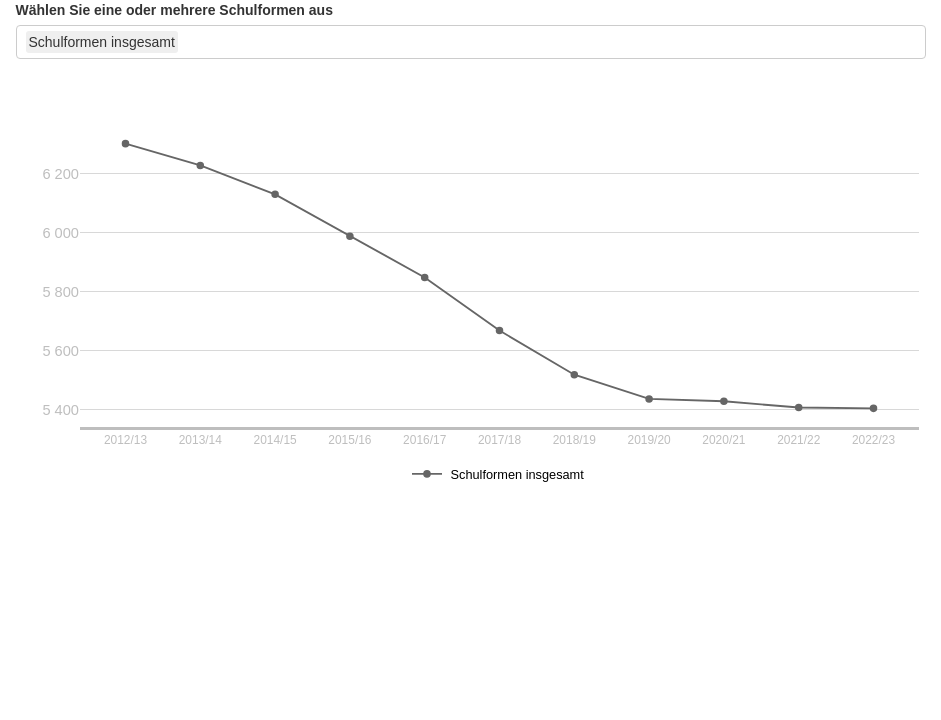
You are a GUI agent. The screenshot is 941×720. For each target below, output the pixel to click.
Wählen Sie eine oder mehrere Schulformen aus (174, 10)
